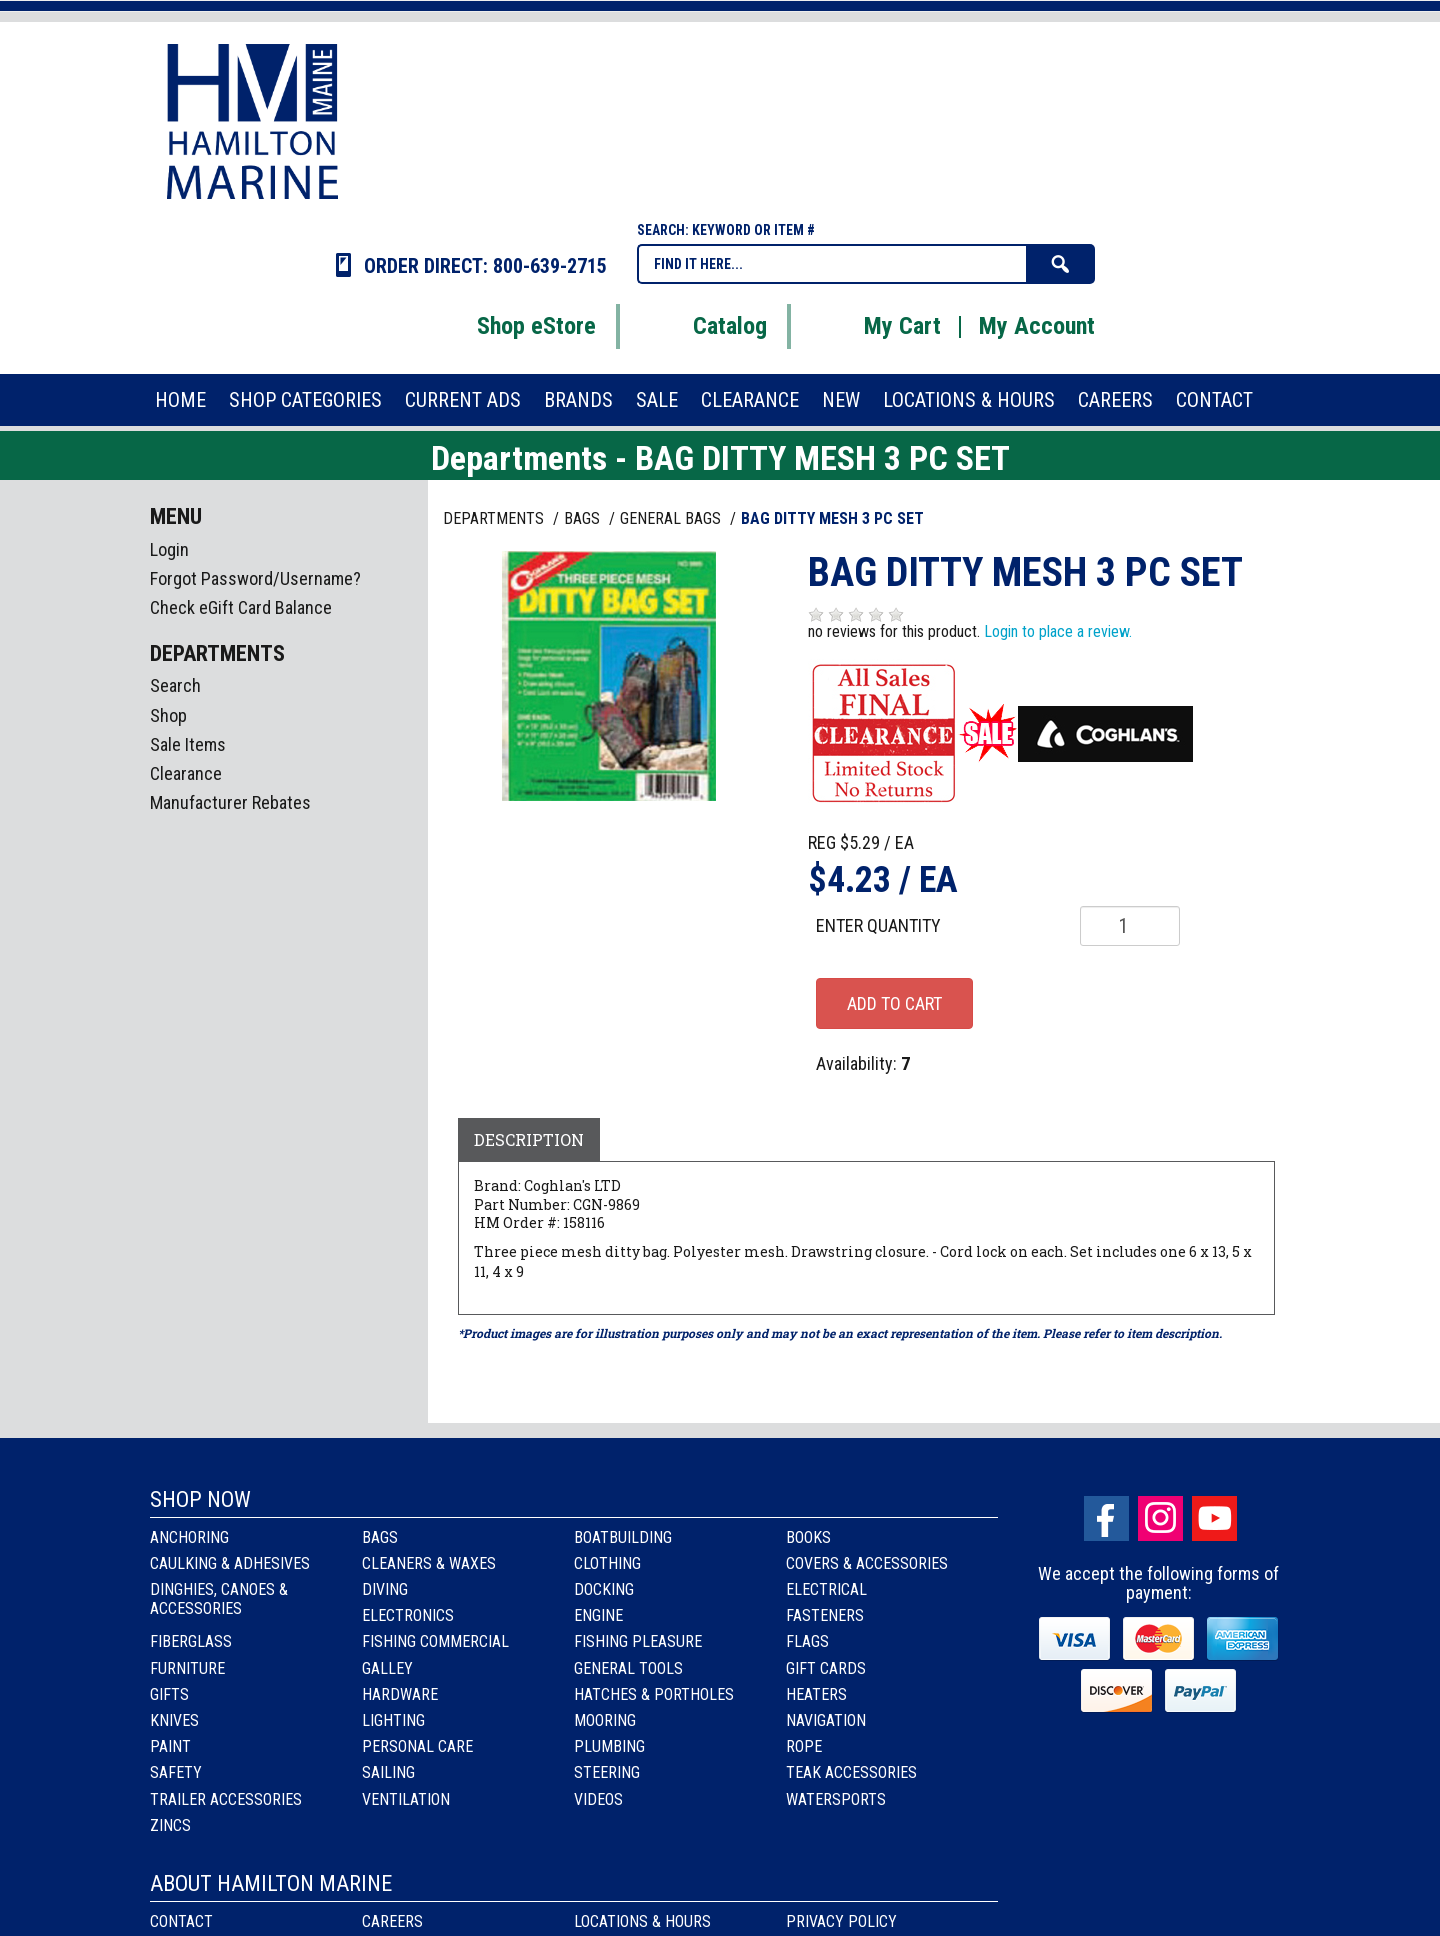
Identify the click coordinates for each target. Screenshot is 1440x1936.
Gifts (169, 1694)
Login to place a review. (1058, 631)
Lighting (393, 1720)
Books (808, 1537)
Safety (176, 1772)
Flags (807, 1641)
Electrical (826, 1589)
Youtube (1214, 1518)
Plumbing (609, 1746)
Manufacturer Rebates (230, 802)
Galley (387, 1668)
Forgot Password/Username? (255, 578)
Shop (168, 715)
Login (169, 549)
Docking (604, 1589)
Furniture (187, 1668)
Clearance (186, 773)
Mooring (605, 1720)
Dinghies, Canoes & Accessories (219, 1599)
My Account (1037, 326)
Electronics (408, 1615)
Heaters (816, 1694)
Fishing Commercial (435, 1641)
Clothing (607, 1563)
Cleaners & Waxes (429, 1563)
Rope (804, 1746)
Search (175, 685)
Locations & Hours (642, 1921)
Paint (170, 1746)
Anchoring (189, 1537)
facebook (1106, 1518)
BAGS (584, 518)
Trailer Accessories (226, 1799)
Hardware (400, 1694)
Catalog (705, 326)
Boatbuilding (623, 1537)
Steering (607, 1772)
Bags (380, 1537)
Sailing (388, 1772)
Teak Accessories (851, 1772)
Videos (598, 1799)
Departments (495, 518)
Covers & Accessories (867, 1563)
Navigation (826, 1720)
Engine (598, 1615)
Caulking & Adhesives (230, 1563)
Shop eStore (511, 326)
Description (529, 1139)
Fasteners (825, 1615)
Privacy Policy (841, 1921)
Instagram (1160, 1518)
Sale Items (188, 744)
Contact (181, 1921)
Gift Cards (826, 1668)
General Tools (628, 1668)
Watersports (836, 1799)
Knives (174, 1720)
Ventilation (406, 1799)
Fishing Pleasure (638, 1641)
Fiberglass (191, 1641)
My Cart (877, 326)
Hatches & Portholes (654, 1694)
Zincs (170, 1825)
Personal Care (417, 1746)
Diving (385, 1589)
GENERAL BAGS (672, 518)
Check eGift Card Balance (241, 607)
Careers (392, 1921)
